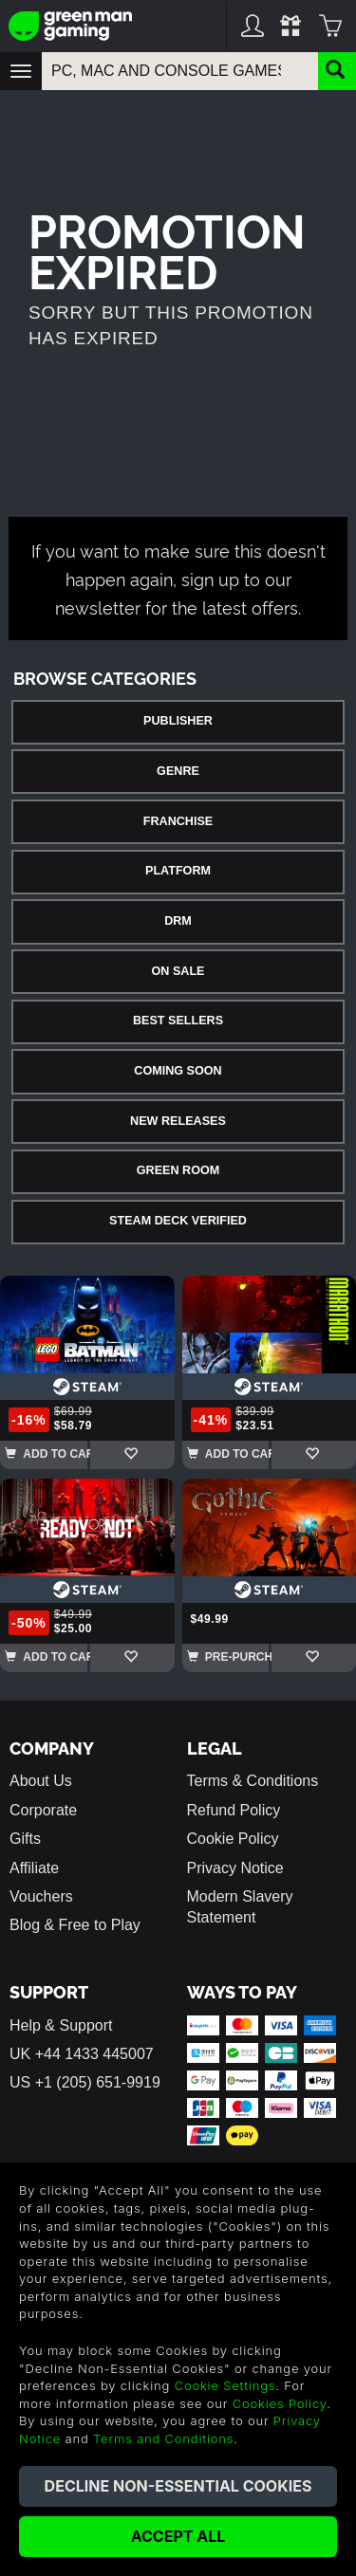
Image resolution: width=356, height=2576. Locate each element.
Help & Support (61, 2025)
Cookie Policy (233, 1839)
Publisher (178, 720)
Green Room (178, 1170)
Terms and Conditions (163, 2438)
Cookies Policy (280, 2403)
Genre (178, 771)
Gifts (25, 1839)
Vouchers (41, 1896)
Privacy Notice (235, 1868)
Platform (178, 870)
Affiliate (34, 1868)
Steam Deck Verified (178, 1220)
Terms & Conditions (253, 1781)
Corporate (43, 1810)
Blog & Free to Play (75, 1925)
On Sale (178, 971)
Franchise (178, 821)
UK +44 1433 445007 (81, 2054)
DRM (178, 921)
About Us (40, 1781)
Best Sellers (178, 1020)
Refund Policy (234, 1810)
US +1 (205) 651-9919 (84, 2082)
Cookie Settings (225, 2385)
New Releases (178, 1121)
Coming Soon (177, 1070)
